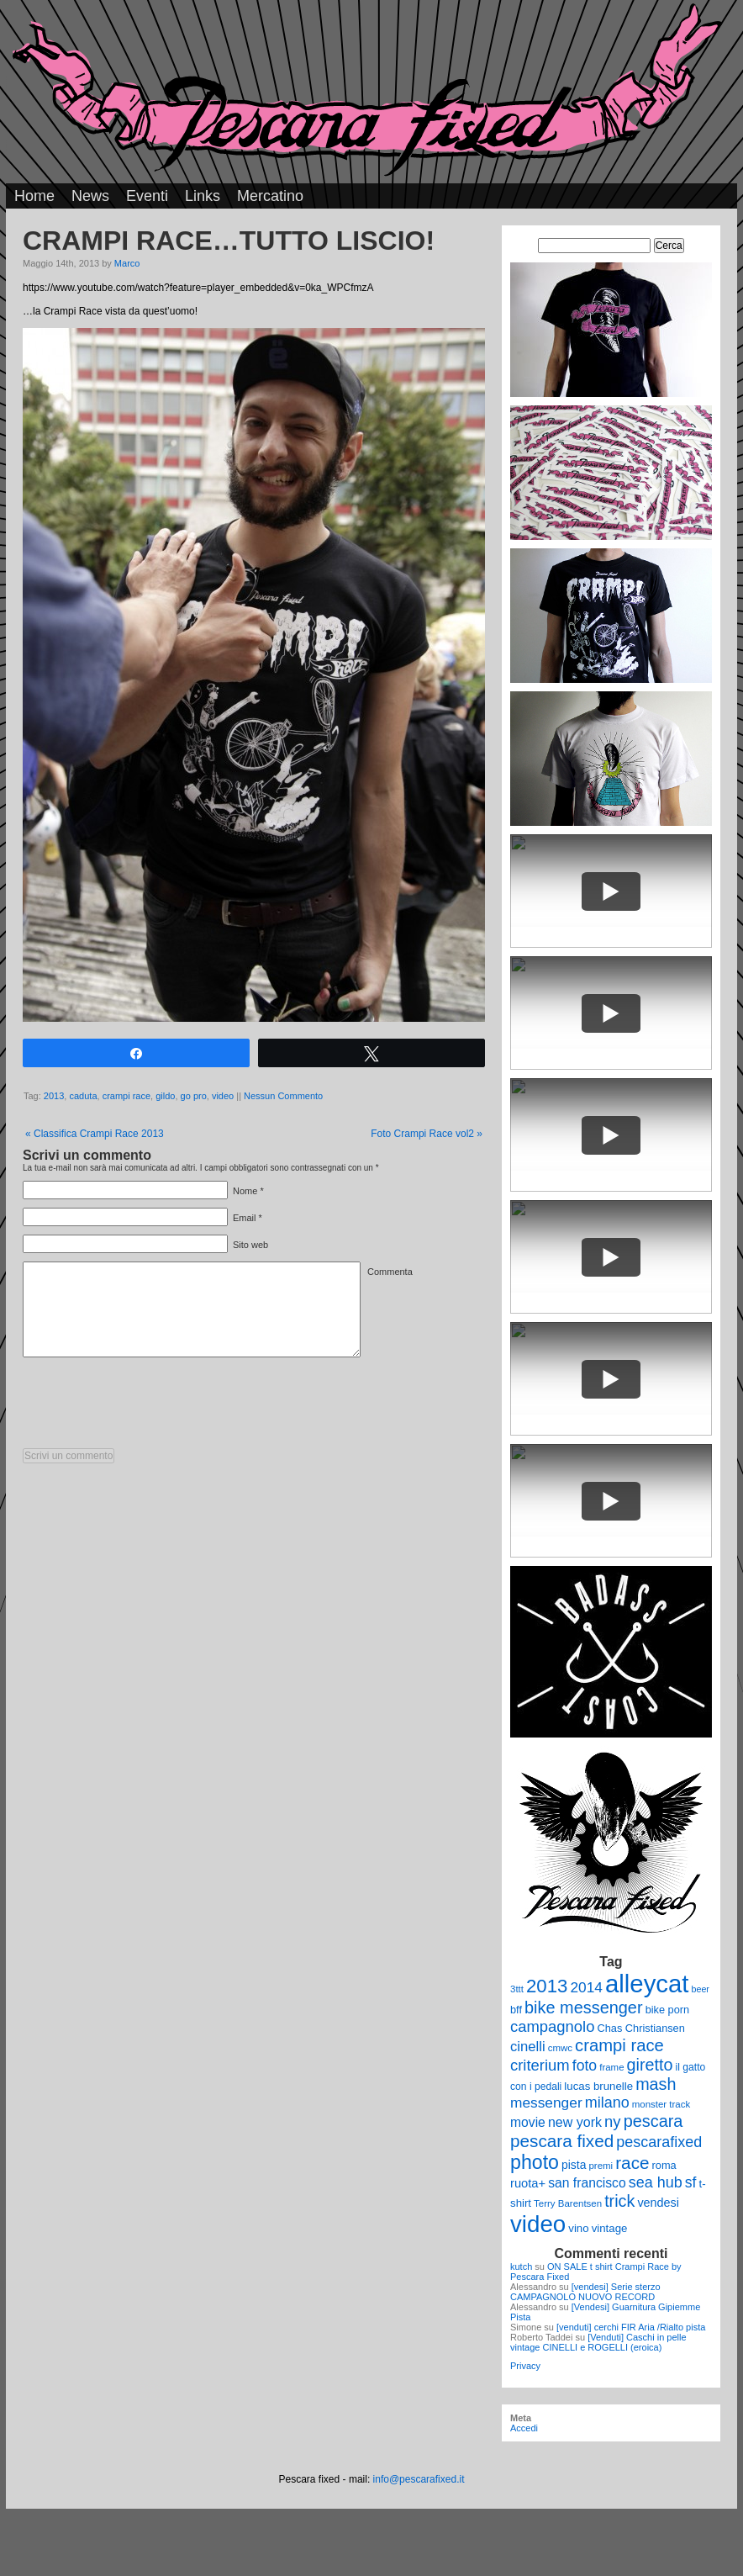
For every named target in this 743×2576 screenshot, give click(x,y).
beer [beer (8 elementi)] (700, 1989)
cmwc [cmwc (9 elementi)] (560, 2048)
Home (34, 196)
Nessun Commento (283, 1096)
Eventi (147, 196)
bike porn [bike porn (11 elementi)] (668, 2009)
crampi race (126, 1096)
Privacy (525, 2366)
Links (202, 196)
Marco (127, 263)
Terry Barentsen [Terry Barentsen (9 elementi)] (568, 2203)
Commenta (390, 1272)
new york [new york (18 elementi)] (575, 2121)
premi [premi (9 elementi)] (600, 2166)
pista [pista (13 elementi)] (573, 2164)
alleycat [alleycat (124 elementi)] (646, 1983)
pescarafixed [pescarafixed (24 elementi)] (659, 2142)
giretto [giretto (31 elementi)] (650, 2064)
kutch (521, 2266)
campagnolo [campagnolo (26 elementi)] (552, 2026)
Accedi (524, 2428)
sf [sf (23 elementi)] (691, 2182)
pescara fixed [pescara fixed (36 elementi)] (562, 2140)
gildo (165, 1096)
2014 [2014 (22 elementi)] (586, 1987)
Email (244, 1218)
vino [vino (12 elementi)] (578, 2228)
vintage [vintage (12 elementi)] (610, 2228)
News (90, 196)
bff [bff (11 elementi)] (516, 2009)
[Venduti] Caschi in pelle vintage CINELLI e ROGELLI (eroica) (598, 2342)
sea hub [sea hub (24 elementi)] (655, 2182)
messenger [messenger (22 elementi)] (546, 2102)
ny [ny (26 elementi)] (612, 2121)
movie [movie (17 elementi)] (527, 2122)
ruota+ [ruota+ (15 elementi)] (527, 2183)
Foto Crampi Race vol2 (426, 1134)
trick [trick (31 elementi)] (619, 2201)
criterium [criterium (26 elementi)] (540, 2065)
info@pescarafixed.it (419, 2479)
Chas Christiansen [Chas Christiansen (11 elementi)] (641, 2028)
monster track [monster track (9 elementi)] (661, 2104)
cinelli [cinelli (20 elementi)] (527, 2047)
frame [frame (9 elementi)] (611, 2067)
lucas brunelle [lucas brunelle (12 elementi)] (598, 2086)
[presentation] (150, 1407)
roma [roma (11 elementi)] (664, 2165)
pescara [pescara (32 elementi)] (653, 2121)
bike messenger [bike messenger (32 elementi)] (583, 2007)
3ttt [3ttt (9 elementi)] (517, 1989)
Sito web (250, 1245)
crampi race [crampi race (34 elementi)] (619, 2045)
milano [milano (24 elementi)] (607, 2102)
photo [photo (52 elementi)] (534, 2162)
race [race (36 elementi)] (632, 2162)
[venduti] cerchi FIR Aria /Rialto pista (630, 2327)
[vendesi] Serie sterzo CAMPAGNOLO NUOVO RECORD (585, 2292)
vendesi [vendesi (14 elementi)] (658, 2202)
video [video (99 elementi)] (538, 2224)
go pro (194, 1096)
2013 (54, 1096)
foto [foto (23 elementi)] (584, 2065)
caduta (83, 1096)
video (223, 1096)
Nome (245, 1191)
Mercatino (270, 196)
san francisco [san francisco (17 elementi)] (586, 2183)
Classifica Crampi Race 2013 (94, 1134)
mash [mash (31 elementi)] (655, 2084)
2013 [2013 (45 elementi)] (546, 1986)
